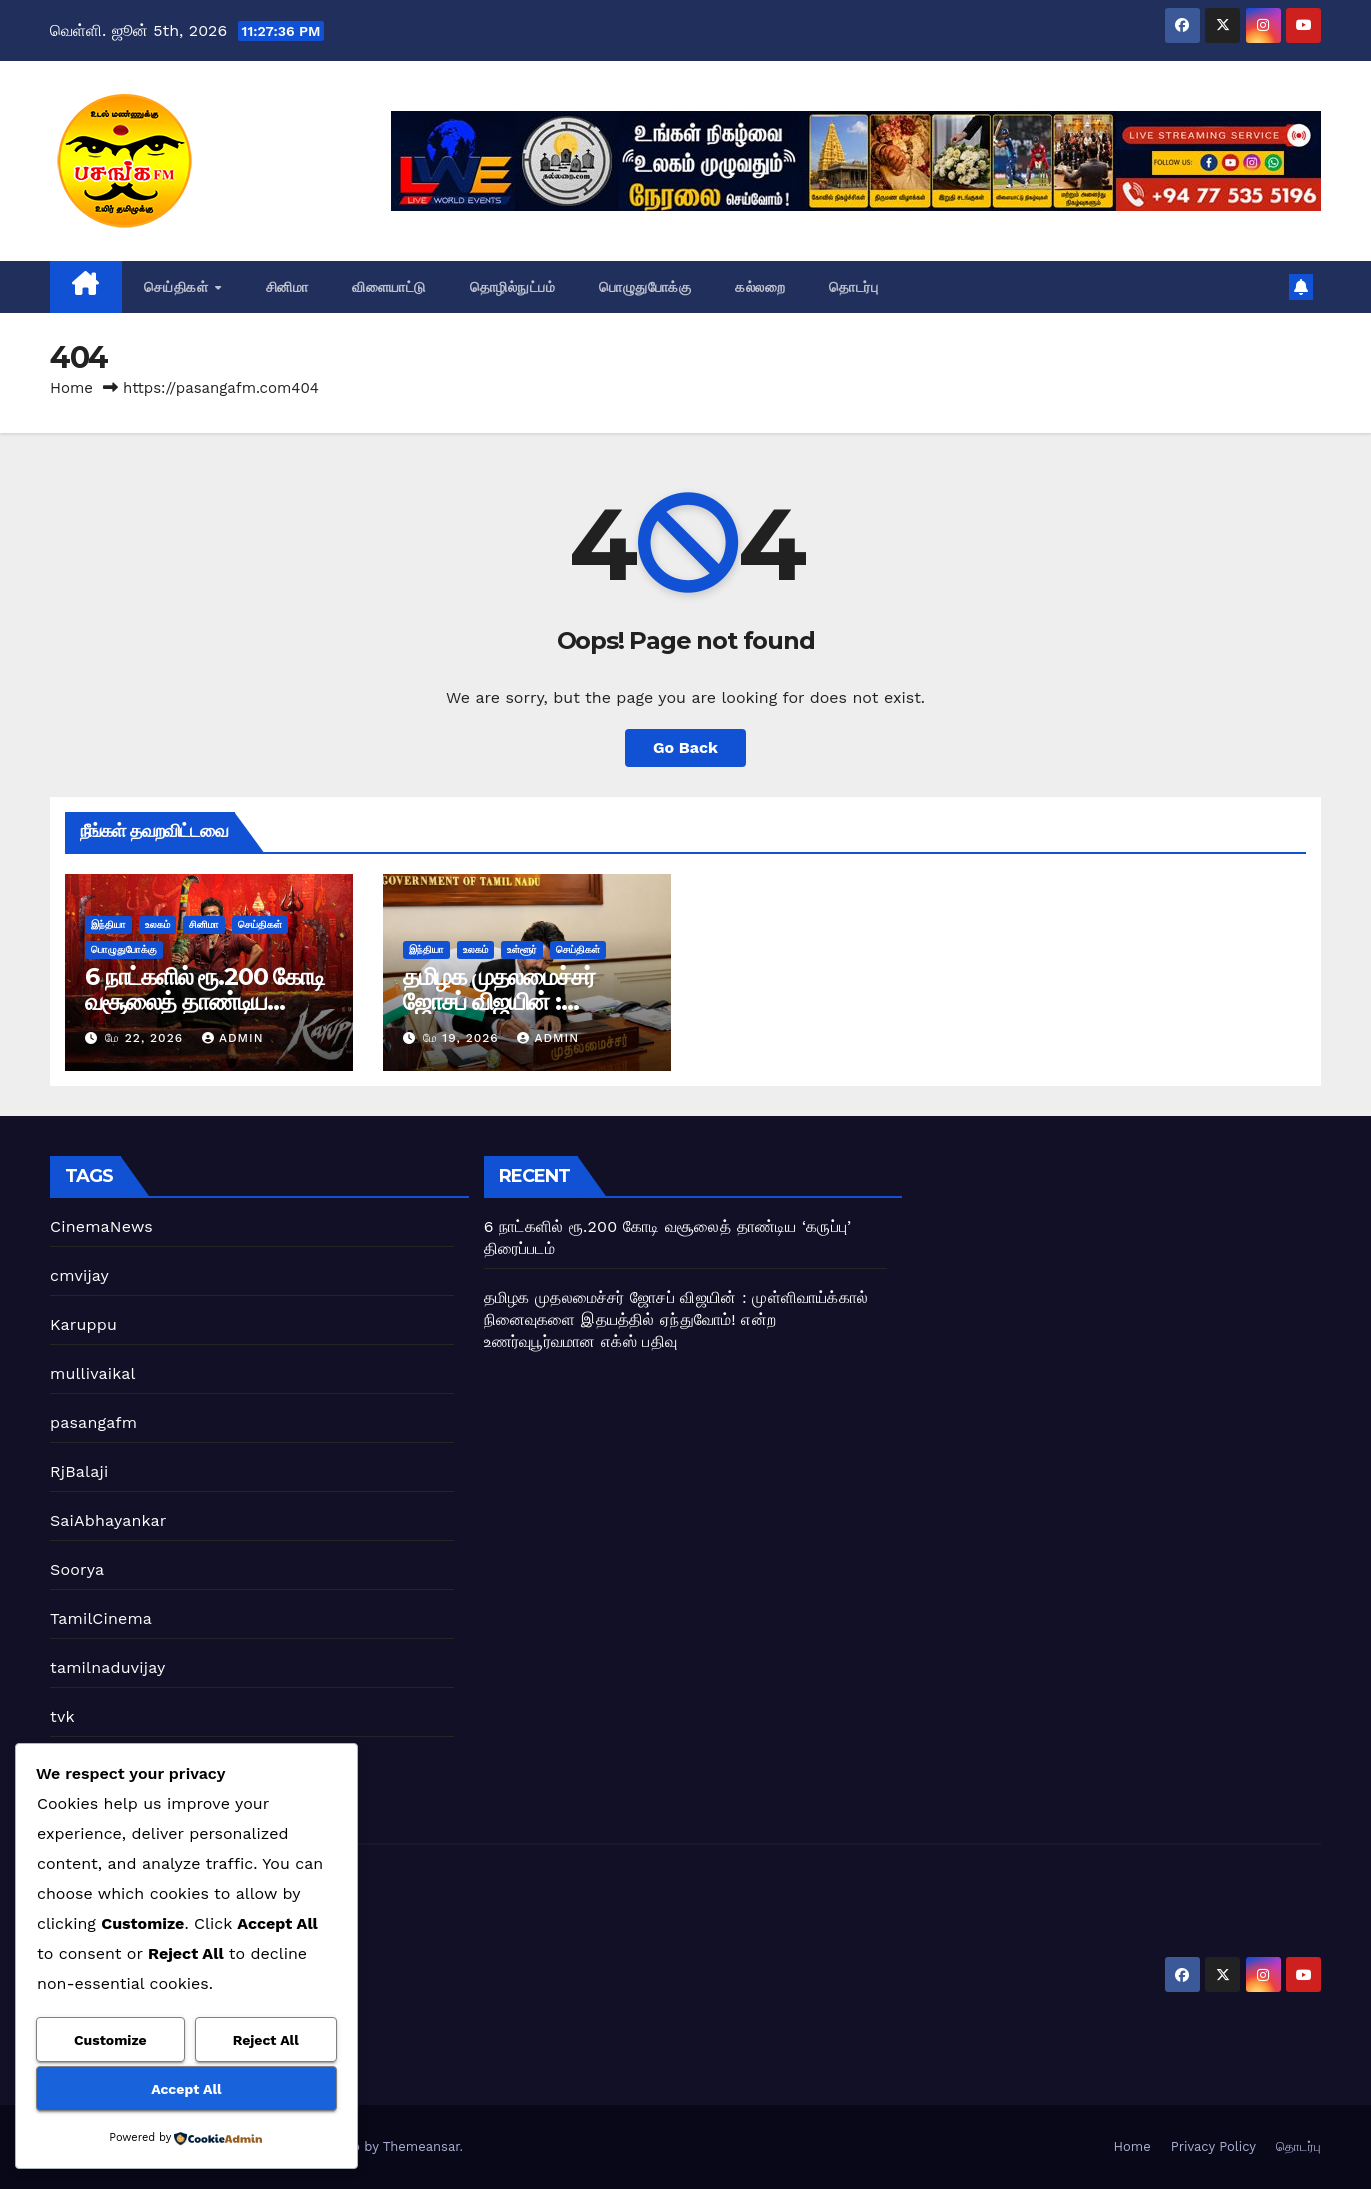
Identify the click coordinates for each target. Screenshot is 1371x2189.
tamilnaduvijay (108, 1667)
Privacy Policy (1213, 2146)
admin (233, 1038)
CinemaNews (101, 1226)
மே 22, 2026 (146, 1038)
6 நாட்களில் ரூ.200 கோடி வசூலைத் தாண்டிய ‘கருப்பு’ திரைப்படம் (205, 1001)
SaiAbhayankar (108, 1520)
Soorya (77, 1569)
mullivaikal (93, 1373)
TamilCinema (101, 1618)
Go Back (685, 747)
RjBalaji (79, 1471)
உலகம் (157, 924)
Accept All (186, 2089)
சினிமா (287, 287)
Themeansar (421, 2146)
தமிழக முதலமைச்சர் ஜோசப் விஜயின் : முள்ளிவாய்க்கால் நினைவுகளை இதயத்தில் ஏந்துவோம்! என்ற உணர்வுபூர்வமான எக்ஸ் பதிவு (676, 1319)
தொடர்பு (853, 287)
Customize (110, 2040)
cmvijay (79, 1275)
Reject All (266, 2040)
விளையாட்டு (389, 287)
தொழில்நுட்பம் (513, 287)
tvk (62, 1716)
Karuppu (83, 1324)
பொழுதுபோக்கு (645, 287)
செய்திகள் (178, 287)
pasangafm (93, 1422)
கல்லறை (760, 287)
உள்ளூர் (522, 949)
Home (71, 388)
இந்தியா (108, 924)
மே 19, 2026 (463, 1038)
